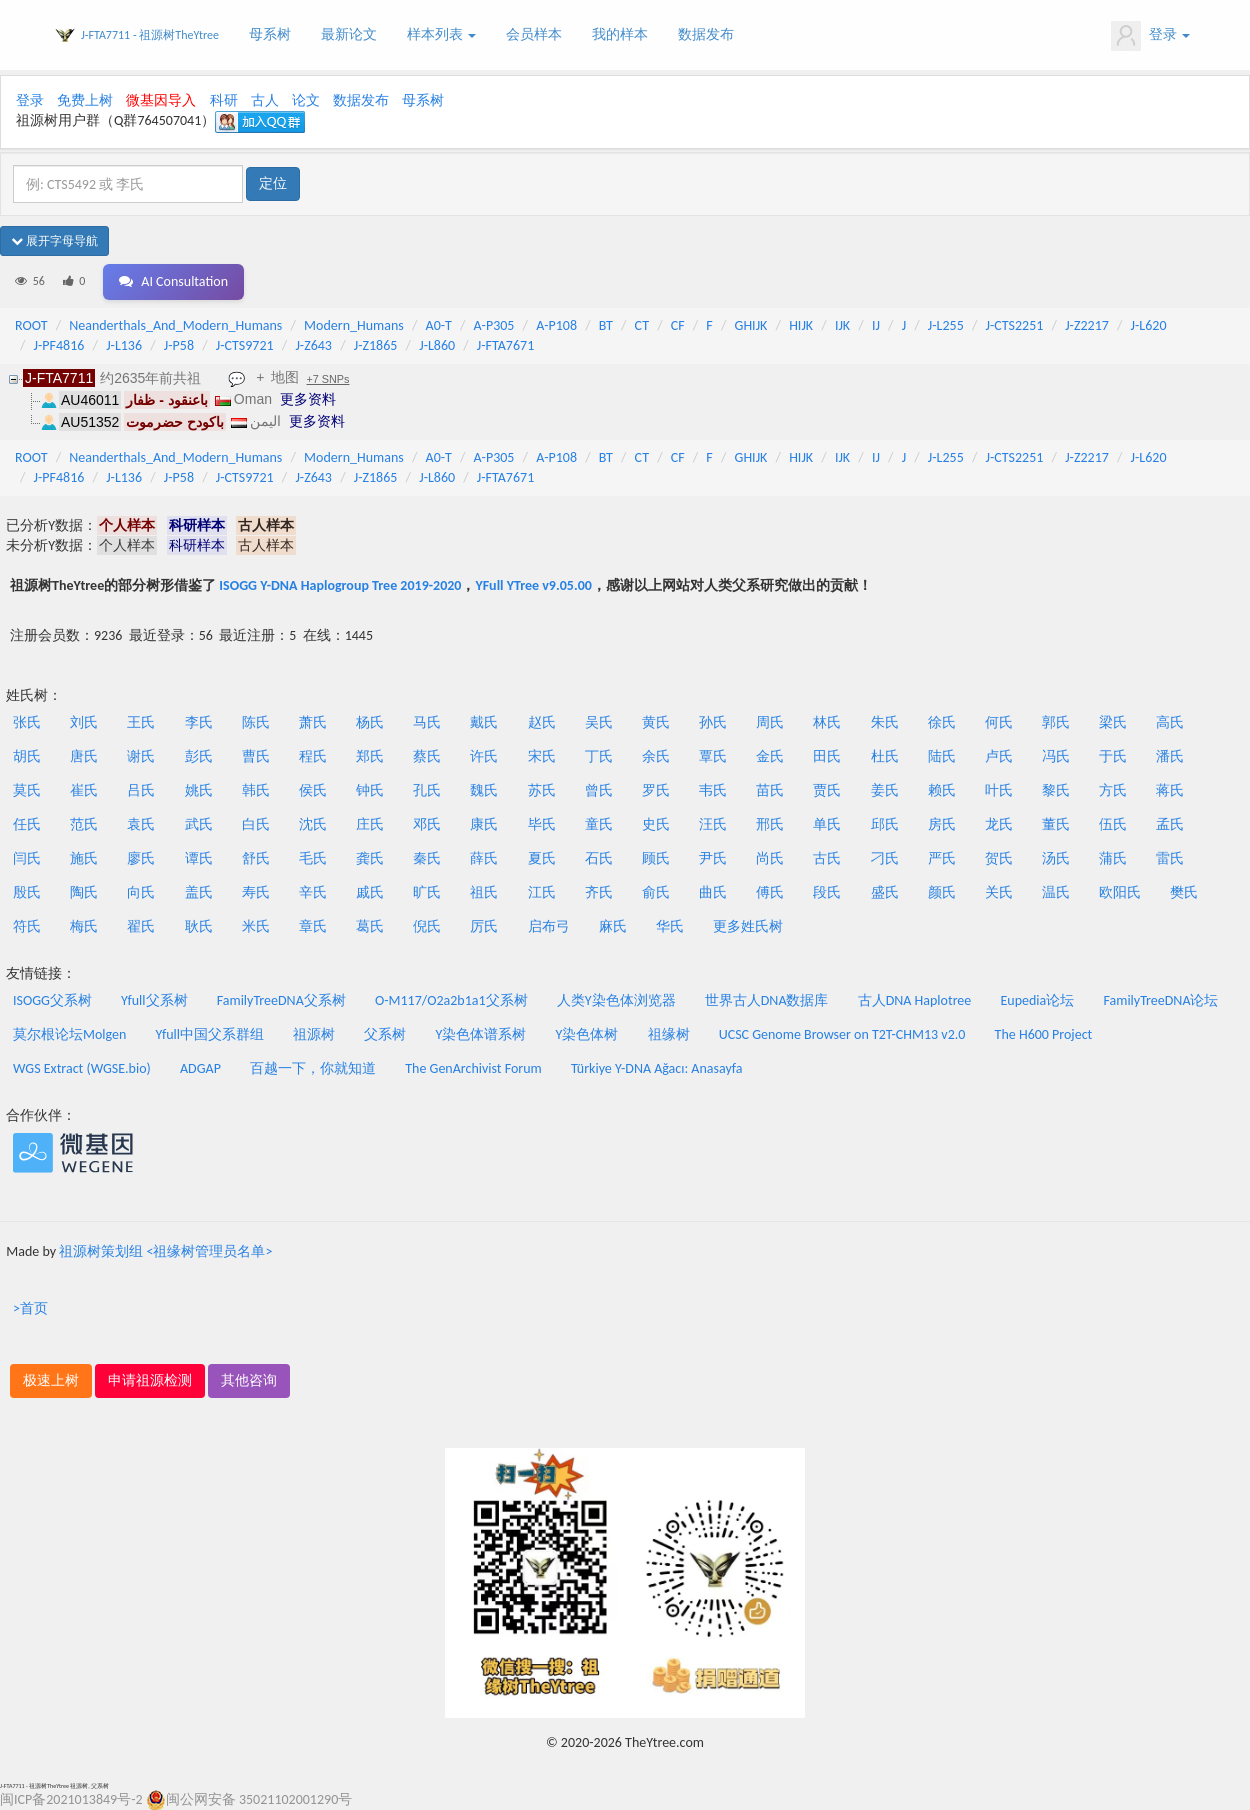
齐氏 (599, 892)
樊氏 (1184, 892)
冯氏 (1056, 756)
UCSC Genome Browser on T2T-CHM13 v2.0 (842, 1034)
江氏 (542, 892)
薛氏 (484, 858)
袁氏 (141, 824)
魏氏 (484, 790)
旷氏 (427, 892)
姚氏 (199, 790)
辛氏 (313, 892)
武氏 (199, 824)
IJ (876, 325)
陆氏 (942, 756)
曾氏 (599, 790)
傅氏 (770, 892)
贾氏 (827, 790)
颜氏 (942, 892)
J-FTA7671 (505, 345)
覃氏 (713, 756)
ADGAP (200, 1068)
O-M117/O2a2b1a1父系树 (451, 1000)
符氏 (27, 926)
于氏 (1113, 756)
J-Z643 (313, 345)
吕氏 (141, 790)
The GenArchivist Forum (473, 1068)
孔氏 (427, 790)
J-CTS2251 (1015, 325)
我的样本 (620, 34)
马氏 (427, 722)
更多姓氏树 (748, 926)
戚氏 (370, 892)
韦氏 (713, 790)
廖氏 (141, 858)
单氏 (827, 824)
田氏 (827, 756)
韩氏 (256, 790)
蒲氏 (1113, 858)
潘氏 (1170, 756)
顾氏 (656, 858)
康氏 (484, 824)
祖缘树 (669, 1034)
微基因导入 (161, 100)
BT (606, 325)
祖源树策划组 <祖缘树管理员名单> (165, 1251)
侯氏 (313, 790)
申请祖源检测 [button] (150, 1380)
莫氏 (27, 790)
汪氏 (713, 824)
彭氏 (199, 756)
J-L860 (437, 345)
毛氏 (313, 858)
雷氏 (1170, 858)
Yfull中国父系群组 (210, 1034)
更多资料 (308, 399)
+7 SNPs (328, 379)
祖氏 (484, 892)
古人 (265, 100)
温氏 (1056, 892)
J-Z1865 (376, 345)
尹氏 (713, 858)
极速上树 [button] (51, 1380)
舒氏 (256, 858)
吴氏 (599, 722)
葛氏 (370, 926)
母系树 (270, 34)
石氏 (599, 858)
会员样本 (534, 34)
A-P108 (556, 325)
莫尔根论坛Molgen (69, 1034)
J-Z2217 (1087, 325)
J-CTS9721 (245, 345)
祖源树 (314, 1034)
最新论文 (349, 34)
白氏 (256, 824)
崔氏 (84, 790)
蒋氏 (1170, 790)
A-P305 (494, 325)
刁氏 (885, 858)
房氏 (942, 824)
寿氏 (256, 892)
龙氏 (999, 824)
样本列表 (441, 34)
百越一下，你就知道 (313, 1068)
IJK (842, 325)
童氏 (599, 824)
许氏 (484, 756)
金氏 (770, 756)
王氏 (141, 722)
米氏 (256, 926)
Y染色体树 (587, 1034)
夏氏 (542, 858)
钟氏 (370, 790)
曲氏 (713, 892)
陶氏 (84, 892)
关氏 (999, 892)
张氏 (27, 722)
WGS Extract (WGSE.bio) (82, 1068)
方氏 (1113, 790)
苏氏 (542, 790)
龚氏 (370, 858)
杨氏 (370, 722)
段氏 (827, 892)
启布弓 (549, 926)
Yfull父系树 (154, 1000)
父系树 (385, 1034)
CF (678, 325)
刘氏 (84, 722)
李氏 (199, 722)
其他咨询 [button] (249, 1380)
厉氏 (484, 926)
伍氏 (1113, 824)
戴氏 (484, 722)
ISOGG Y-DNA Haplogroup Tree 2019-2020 (340, 585)
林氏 (827, 722)
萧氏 (313, 722)
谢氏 (141, 756)
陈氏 (256, 722)
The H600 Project (1044, 1034)
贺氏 (999, 858)
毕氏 (542, 824)
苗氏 (770, 790)
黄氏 (656, 722)
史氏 (656, 824)
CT (642, 325)
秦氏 (427, 858)
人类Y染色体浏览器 (616, 1000)
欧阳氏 (1120, 892)
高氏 (1170, 722)
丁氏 (599, 756)
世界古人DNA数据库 (767, 1000)
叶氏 (999, 790)
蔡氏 (427, 756)
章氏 (313, 926)
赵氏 (542, 722)
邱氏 (885, 824)
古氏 (827, 858)
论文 (306, 100)
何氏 (999, 722)
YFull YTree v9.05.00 (533, 585)
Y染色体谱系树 (481, 1034)
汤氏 (1056, 858)
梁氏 (1113, 722)
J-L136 (124, 345)
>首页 (30, 1308)
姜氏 (885, 790)
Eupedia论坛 (1037, 1000)
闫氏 (27, 858)
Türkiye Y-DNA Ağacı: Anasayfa (657, 1068)
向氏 (141, 892)
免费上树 (85, 100)
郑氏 (370, 756)
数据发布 (706, 34)
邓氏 (427, 824)
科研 (224, 100)
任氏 (27, 824)
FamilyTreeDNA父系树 (281, 1000)
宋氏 (542, 756)
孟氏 (1170, 824)
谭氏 (199, 858)
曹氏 (256, 756)
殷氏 (27, 892)
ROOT (31, 325)
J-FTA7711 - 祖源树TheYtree (150, 35)
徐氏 (942, 722)
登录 (1150, 36)
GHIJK (751, 325)
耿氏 (199, 926)
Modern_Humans (354, 325)
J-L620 (1149, 325)
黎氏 (1056, 790)
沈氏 (313, 824)
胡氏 (27, 756)
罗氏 (656, 790)
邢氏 (770, 824)
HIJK (801, 325)
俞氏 (656, 892)
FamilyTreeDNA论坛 (1160, 1000)
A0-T (439, 325)
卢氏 (999, 756)
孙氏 (713, 722)
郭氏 (1056, 722)
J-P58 (179, 345)
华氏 (670, 926)
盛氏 (885, 892)
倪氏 (427, 926)
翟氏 (141, 926)
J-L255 (946, 325)
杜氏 (885, 756)
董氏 (1056, 824)
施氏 (84, 858)
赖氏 (942, 790)
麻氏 (613, 926)
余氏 (656, 756)
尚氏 (770, 858)
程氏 (313, 756)
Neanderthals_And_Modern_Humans (175, 325)
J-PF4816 (59, 345)
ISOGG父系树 (52, 1000)
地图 (285, 377)
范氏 (84, 824)
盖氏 (199, 892)
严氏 (942, 858)
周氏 (770, 722)
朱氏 (885, 722)
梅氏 (84, 926)
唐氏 (84, 756)
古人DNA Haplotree (915, 1000)
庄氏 (370, 824)
